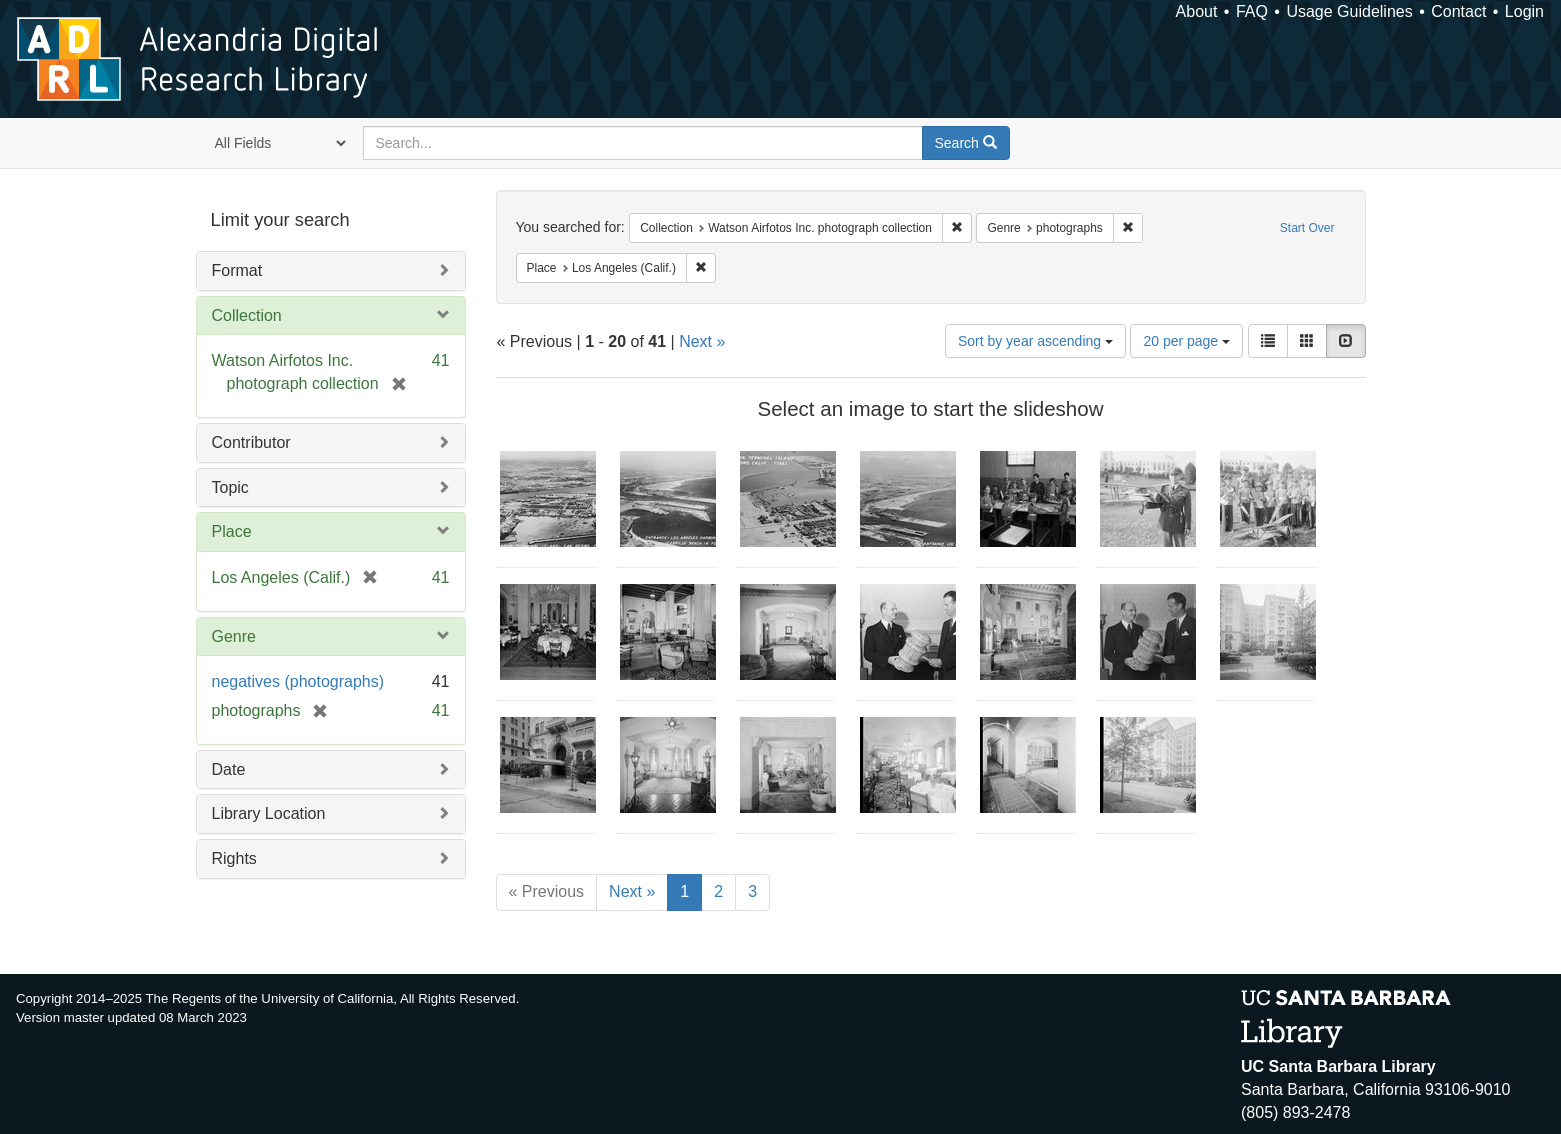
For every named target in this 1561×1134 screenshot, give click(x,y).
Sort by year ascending (1035, 341)
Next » (702, 341)
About (1197, 11)
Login (1524, 11)
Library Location (269, 813)
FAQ (1252, 11)
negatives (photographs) (298, 681)
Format (237, 270)
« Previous (547, 891)
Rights (234, 858)
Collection (247, 315)
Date (229, 769)
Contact (1458, 11)
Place (232, 531)
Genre (234, 636)
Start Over (1307, 228)
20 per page (1186, 341)
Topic (230, 487)
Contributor (251, 442)
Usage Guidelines (1349, 11)
